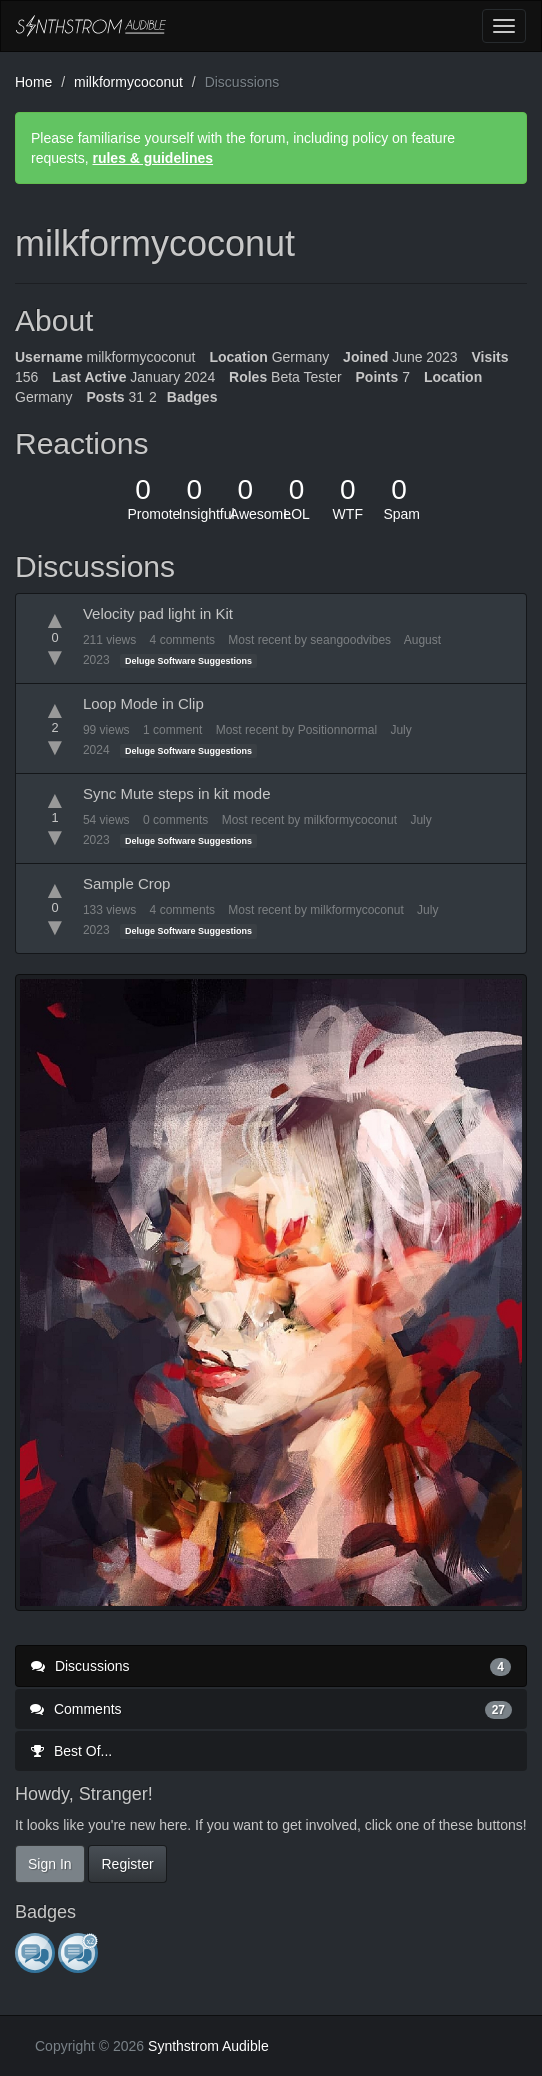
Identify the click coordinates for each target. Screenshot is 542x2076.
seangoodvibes (350, 640)
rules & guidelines (152, 158)
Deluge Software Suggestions (188, 661)
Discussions (271, 1666)
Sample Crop (127, 883)
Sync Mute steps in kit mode (177, 793)
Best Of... (71, 1751)
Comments (271, 1709)
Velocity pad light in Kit (158, 613)
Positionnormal (337, 730)
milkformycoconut (350, 820)
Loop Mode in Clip (143, 703)
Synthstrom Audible (91, 26)
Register (127, 1864)
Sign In (50, 1864)
